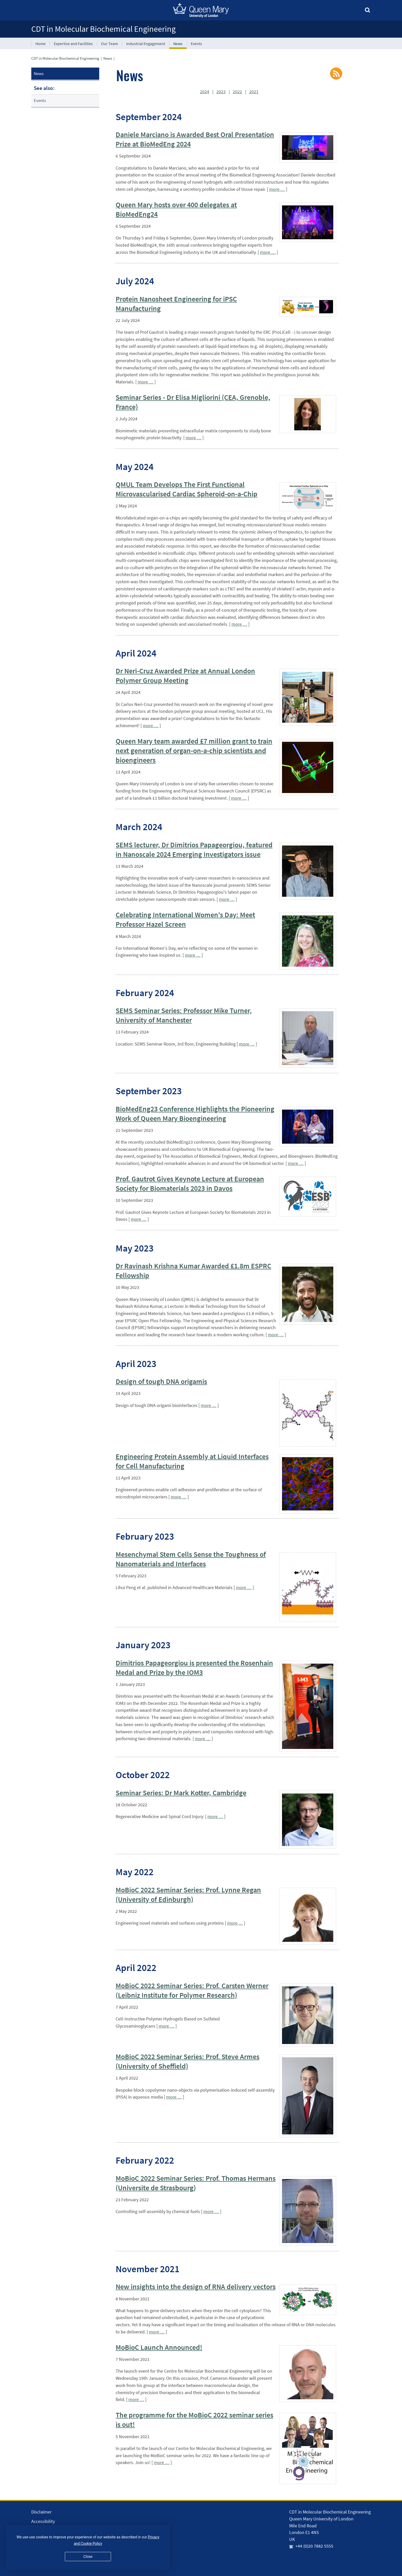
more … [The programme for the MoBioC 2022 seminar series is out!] (161, 2462)
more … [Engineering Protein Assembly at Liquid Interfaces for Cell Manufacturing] (178, 1497)
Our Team (109, 43)
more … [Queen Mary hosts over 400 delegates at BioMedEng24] (268, 252)
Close (88, 2556)
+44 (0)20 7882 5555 (314, 2546)
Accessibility (43, 2521)
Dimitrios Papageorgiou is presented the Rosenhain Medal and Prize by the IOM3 (194, 1667)
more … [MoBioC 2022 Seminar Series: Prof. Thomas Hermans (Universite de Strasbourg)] (211, 2211)
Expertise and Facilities (73, 43)
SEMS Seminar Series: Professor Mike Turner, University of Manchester (184, 1015)
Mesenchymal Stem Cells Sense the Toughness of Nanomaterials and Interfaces (191, 1559)
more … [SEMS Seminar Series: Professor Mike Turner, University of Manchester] (247, 1044)
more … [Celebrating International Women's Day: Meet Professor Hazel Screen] (192, 955)
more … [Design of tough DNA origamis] (208, 1405)
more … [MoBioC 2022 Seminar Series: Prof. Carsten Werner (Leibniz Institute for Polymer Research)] (166, 2026)
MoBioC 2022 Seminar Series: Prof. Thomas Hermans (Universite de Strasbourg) (196, 2183)
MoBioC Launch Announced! (159, 2347)
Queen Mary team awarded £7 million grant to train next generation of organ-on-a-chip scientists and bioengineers (194, 750)
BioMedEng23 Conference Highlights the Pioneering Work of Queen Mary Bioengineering (195, 1113)
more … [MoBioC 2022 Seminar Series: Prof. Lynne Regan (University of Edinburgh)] (235, 1923)
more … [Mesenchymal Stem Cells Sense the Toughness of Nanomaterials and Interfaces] (244, 1587)
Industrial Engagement (145, 43)
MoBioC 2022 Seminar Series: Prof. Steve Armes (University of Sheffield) (187, 2061)
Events (196, 43)
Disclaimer (41, 2512)
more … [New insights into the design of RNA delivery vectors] (157, 2332)
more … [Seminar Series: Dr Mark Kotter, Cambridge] (215, 1816)
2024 (204, 92)
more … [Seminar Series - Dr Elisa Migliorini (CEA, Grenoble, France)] (193, 438)
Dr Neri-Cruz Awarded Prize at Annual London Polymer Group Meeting (185, 675)
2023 (221, 92)
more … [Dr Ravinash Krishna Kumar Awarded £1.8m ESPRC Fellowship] (276, 1335)
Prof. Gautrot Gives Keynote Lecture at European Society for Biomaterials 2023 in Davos (190, 1183)
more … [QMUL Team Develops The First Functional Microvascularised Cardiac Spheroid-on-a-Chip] (239, 624)
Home (40, 43)
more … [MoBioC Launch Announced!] (136, 2399)
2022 (237, 92)
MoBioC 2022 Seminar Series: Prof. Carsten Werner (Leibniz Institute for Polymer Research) (192, 1990)
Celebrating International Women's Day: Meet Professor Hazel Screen (185, 919)
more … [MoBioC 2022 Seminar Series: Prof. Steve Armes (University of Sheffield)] (174, 2097)
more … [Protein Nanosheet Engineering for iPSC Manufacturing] (145, 382)
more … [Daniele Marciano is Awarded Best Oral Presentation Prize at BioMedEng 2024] (277, 189)
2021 (253, 92)
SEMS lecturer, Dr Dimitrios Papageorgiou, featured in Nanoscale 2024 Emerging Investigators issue (194, 849)
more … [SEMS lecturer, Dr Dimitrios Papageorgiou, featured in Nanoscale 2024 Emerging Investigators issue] (227, 899)
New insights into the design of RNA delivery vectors (196, 2286)
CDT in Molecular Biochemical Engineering (103, 29)
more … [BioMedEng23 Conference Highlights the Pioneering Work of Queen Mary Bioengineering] (296, 1163)
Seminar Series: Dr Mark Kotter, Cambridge (181, 1792)
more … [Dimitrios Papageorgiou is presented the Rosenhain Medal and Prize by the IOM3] (202, 1738)
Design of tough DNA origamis (161, 1381)
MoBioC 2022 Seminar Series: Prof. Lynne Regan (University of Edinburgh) (188, 1894)
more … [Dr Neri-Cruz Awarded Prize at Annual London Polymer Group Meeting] (150, 725)
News (178, 43)
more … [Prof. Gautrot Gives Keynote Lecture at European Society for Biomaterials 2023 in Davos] (138, 1219)
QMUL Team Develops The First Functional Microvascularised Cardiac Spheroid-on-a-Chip (186, 489)
